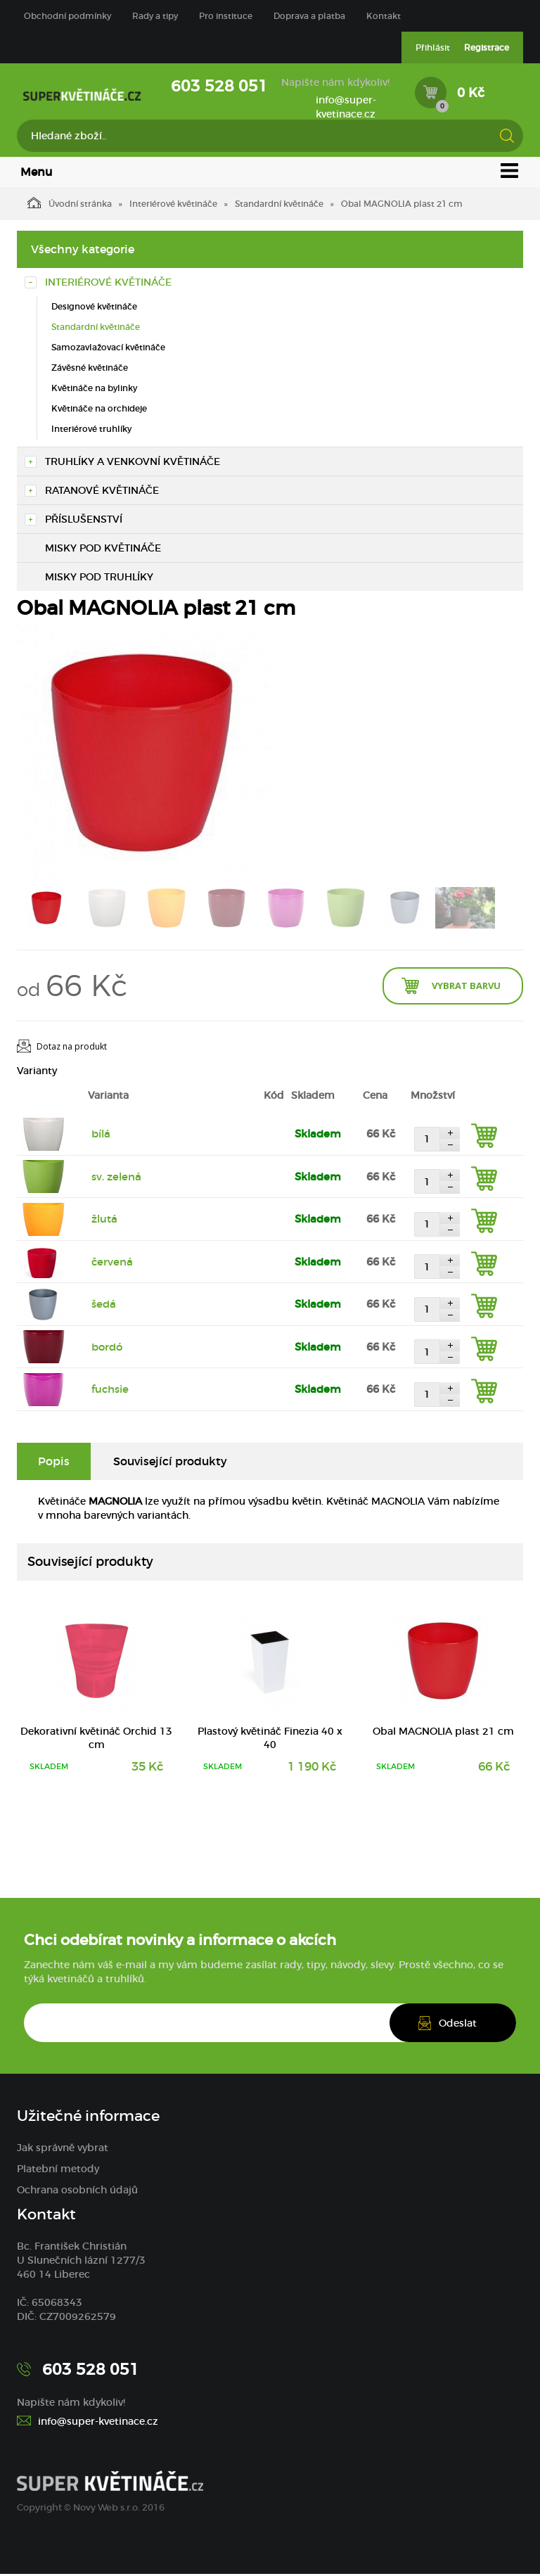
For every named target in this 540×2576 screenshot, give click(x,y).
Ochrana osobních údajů (77, 2192)
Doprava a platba (309, 16)
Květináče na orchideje (99, 410)
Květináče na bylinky (94, 389)
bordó (106, 1348)
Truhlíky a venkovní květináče (132, 463)
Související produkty (170, 1462)
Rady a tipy (155, 16)
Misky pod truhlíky (99, 578)
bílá (100, 1135)
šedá (103, 1306)
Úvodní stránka (69, 204)
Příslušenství (83, 520)
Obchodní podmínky (67, 16)
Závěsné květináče (89, 369)
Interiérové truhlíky (91, 431)
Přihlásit (433, 47)
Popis (54, 1462)
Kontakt (383, 16)
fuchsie (110, 1391)
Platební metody (58, 2170)
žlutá (104, 1221)
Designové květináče (94, 307)
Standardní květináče (279, 205)
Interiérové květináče (173, 205)
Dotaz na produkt (72, 1048)
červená (112, 1263)
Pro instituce (225, 16)
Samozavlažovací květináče (108, 348)
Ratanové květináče (102, 491)
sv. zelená (116, 1178)
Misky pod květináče (103, 549)
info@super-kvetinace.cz (346, 107)
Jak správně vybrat (62, 2149)
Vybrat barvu (466, 987)
